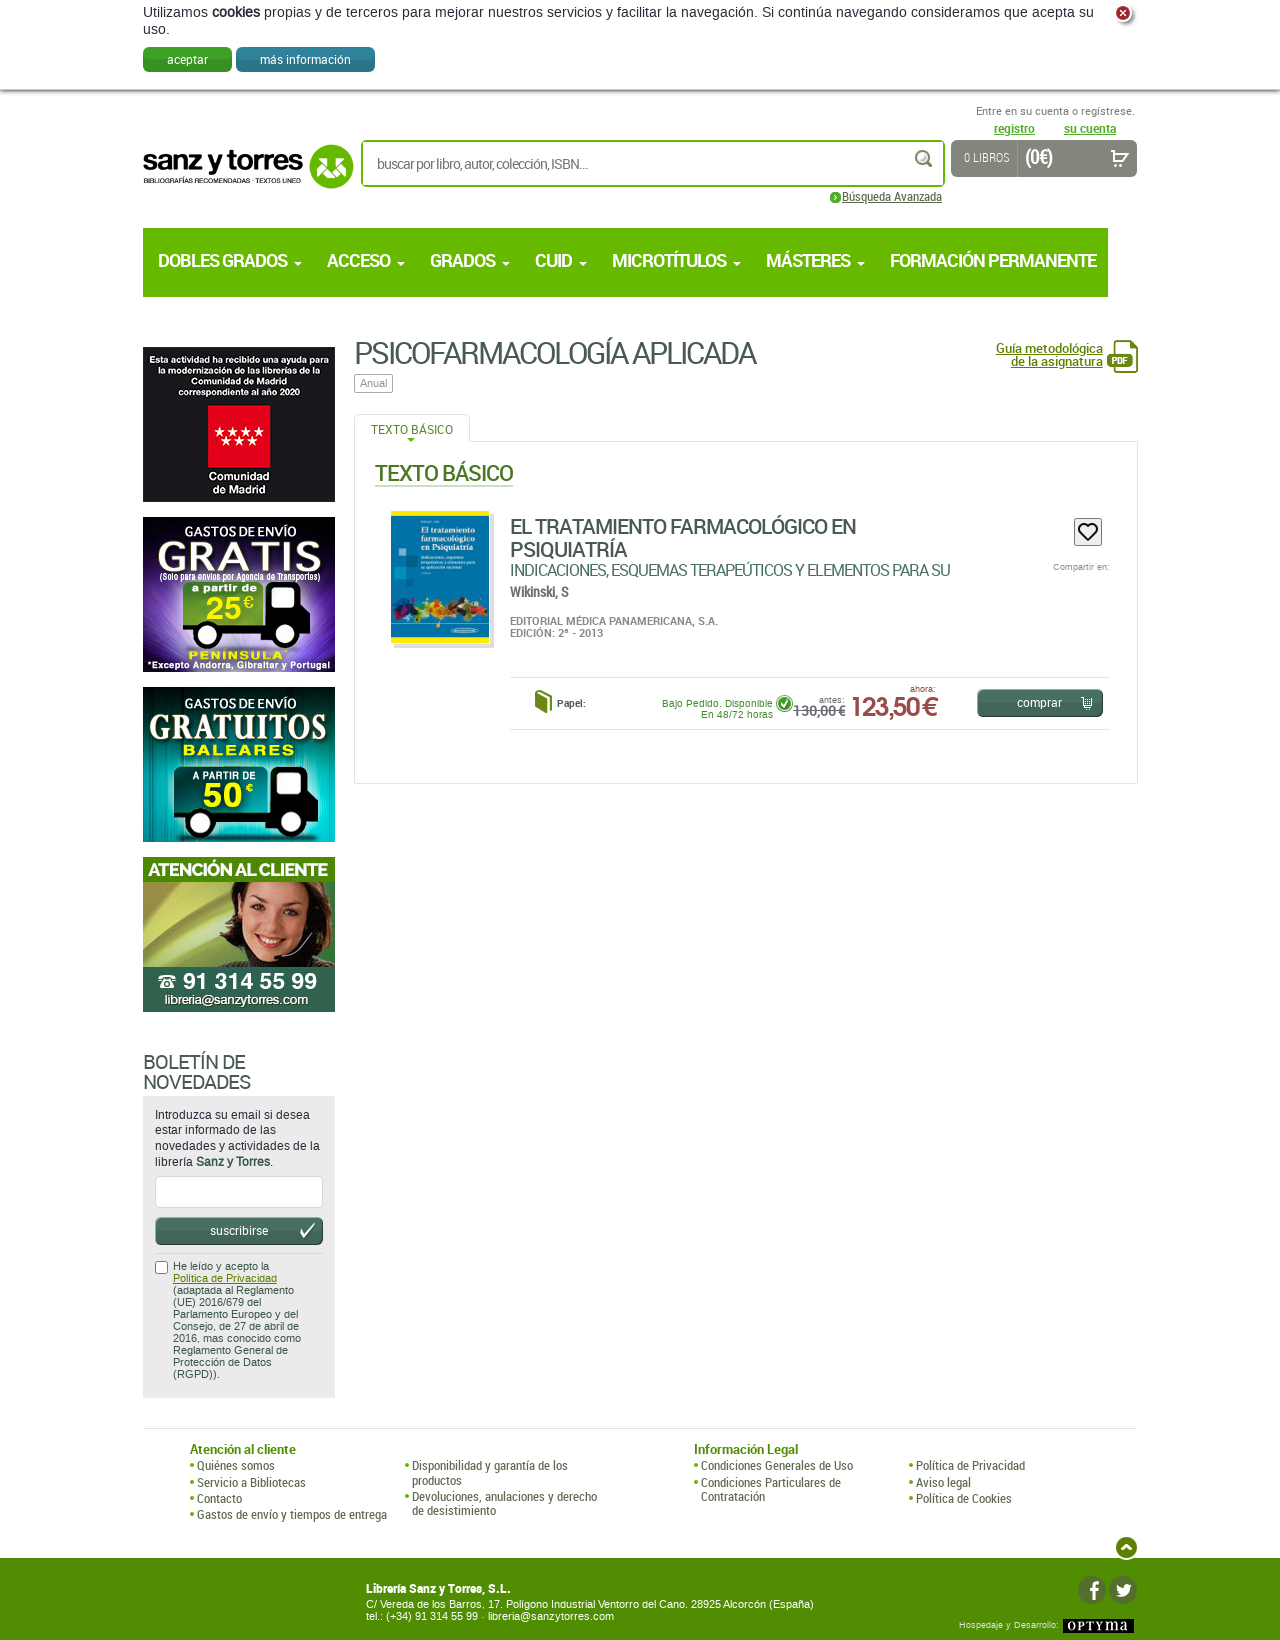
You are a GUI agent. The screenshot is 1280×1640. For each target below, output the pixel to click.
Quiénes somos (236, 1465)
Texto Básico (412, 429)
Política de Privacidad (225, 1278)
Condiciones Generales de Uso (777, 1465)
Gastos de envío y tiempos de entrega (292, 1514)
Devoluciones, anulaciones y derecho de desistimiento (504, 1503)
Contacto (219, 1498)
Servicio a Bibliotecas (251, 1482)
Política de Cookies (964, 1498)
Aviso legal (943, 1482)
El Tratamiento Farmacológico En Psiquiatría (683, 537)
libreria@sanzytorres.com (551, 1616)
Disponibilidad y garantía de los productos (490, 1472)
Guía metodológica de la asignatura (1049, 355)
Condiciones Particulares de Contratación (771, 1489)
